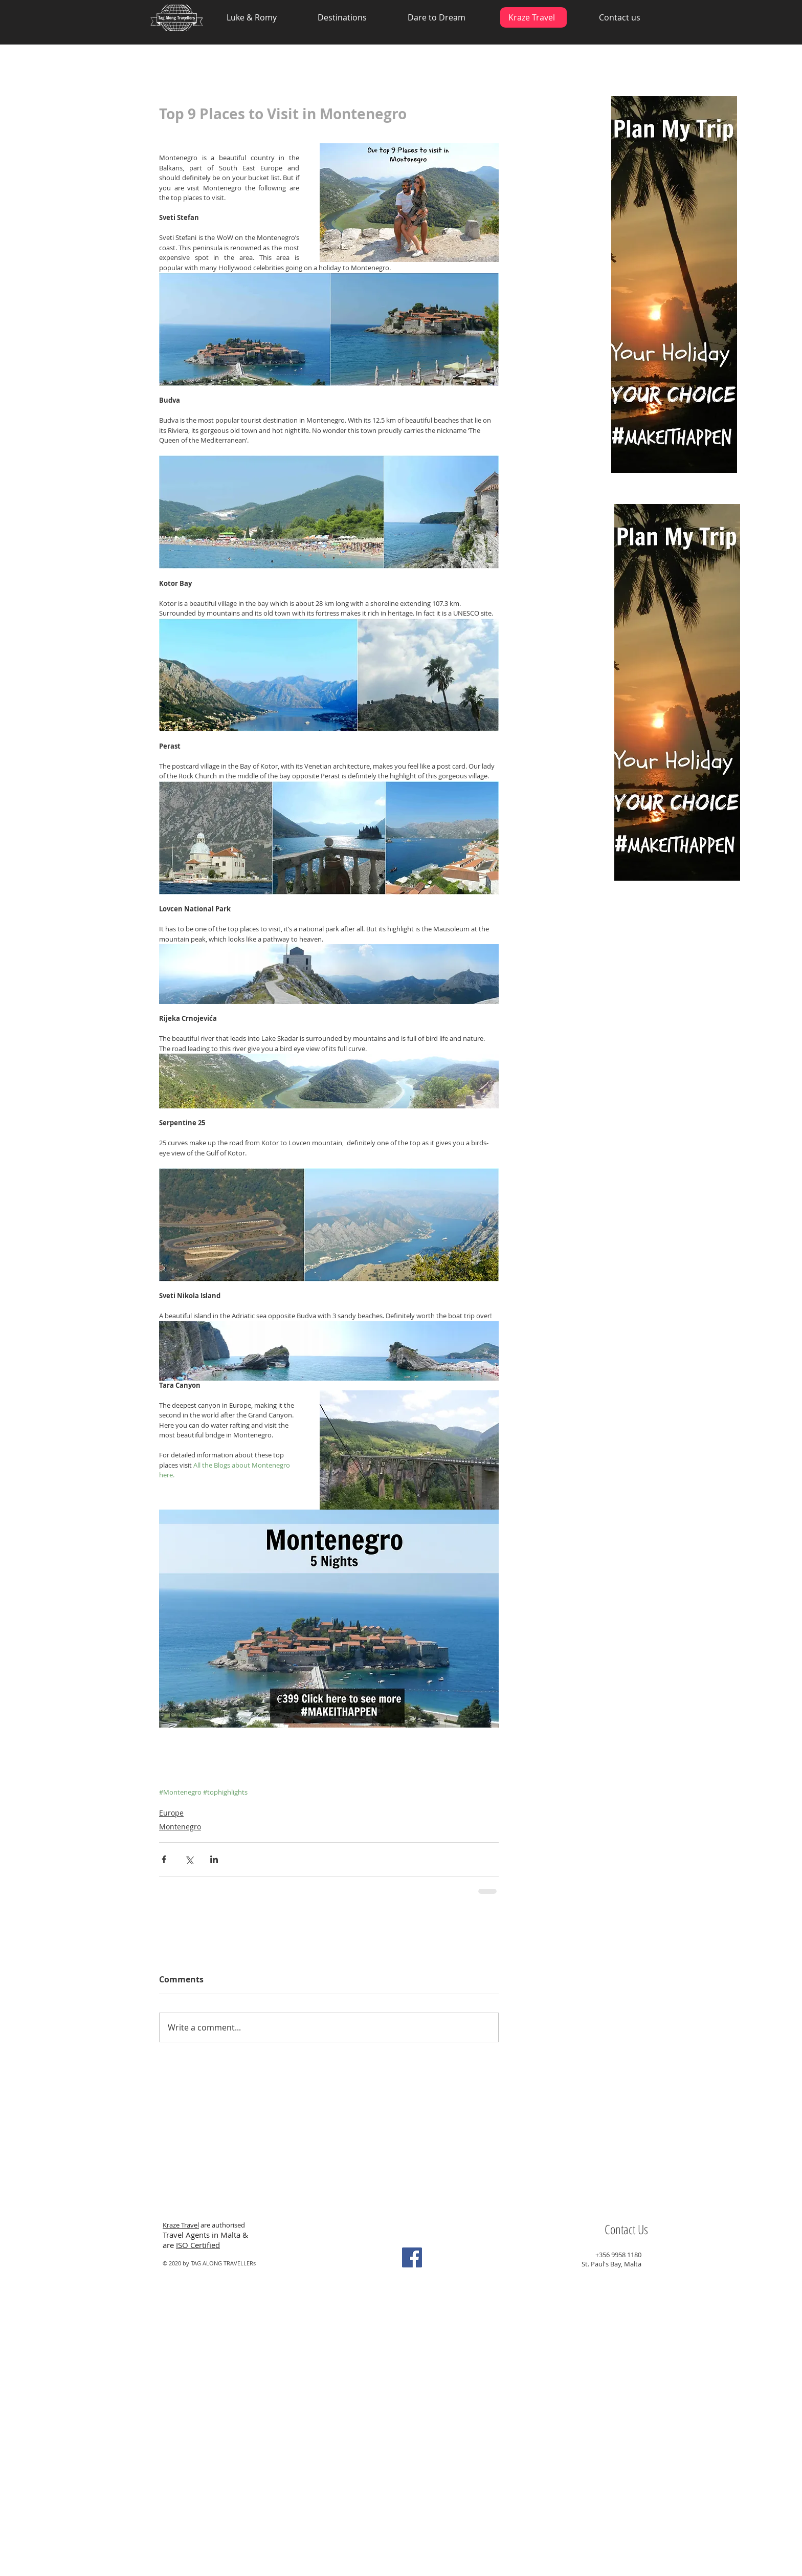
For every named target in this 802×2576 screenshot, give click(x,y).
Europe (171, 1813)
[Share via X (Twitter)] (189, 1859)
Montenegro (180, 1826)
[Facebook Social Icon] (412, 2257)
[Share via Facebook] (164, 1859)
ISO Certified (198, 2245)
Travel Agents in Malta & (206, 2235)
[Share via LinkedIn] (214, 1859)
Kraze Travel (181, 2225)
